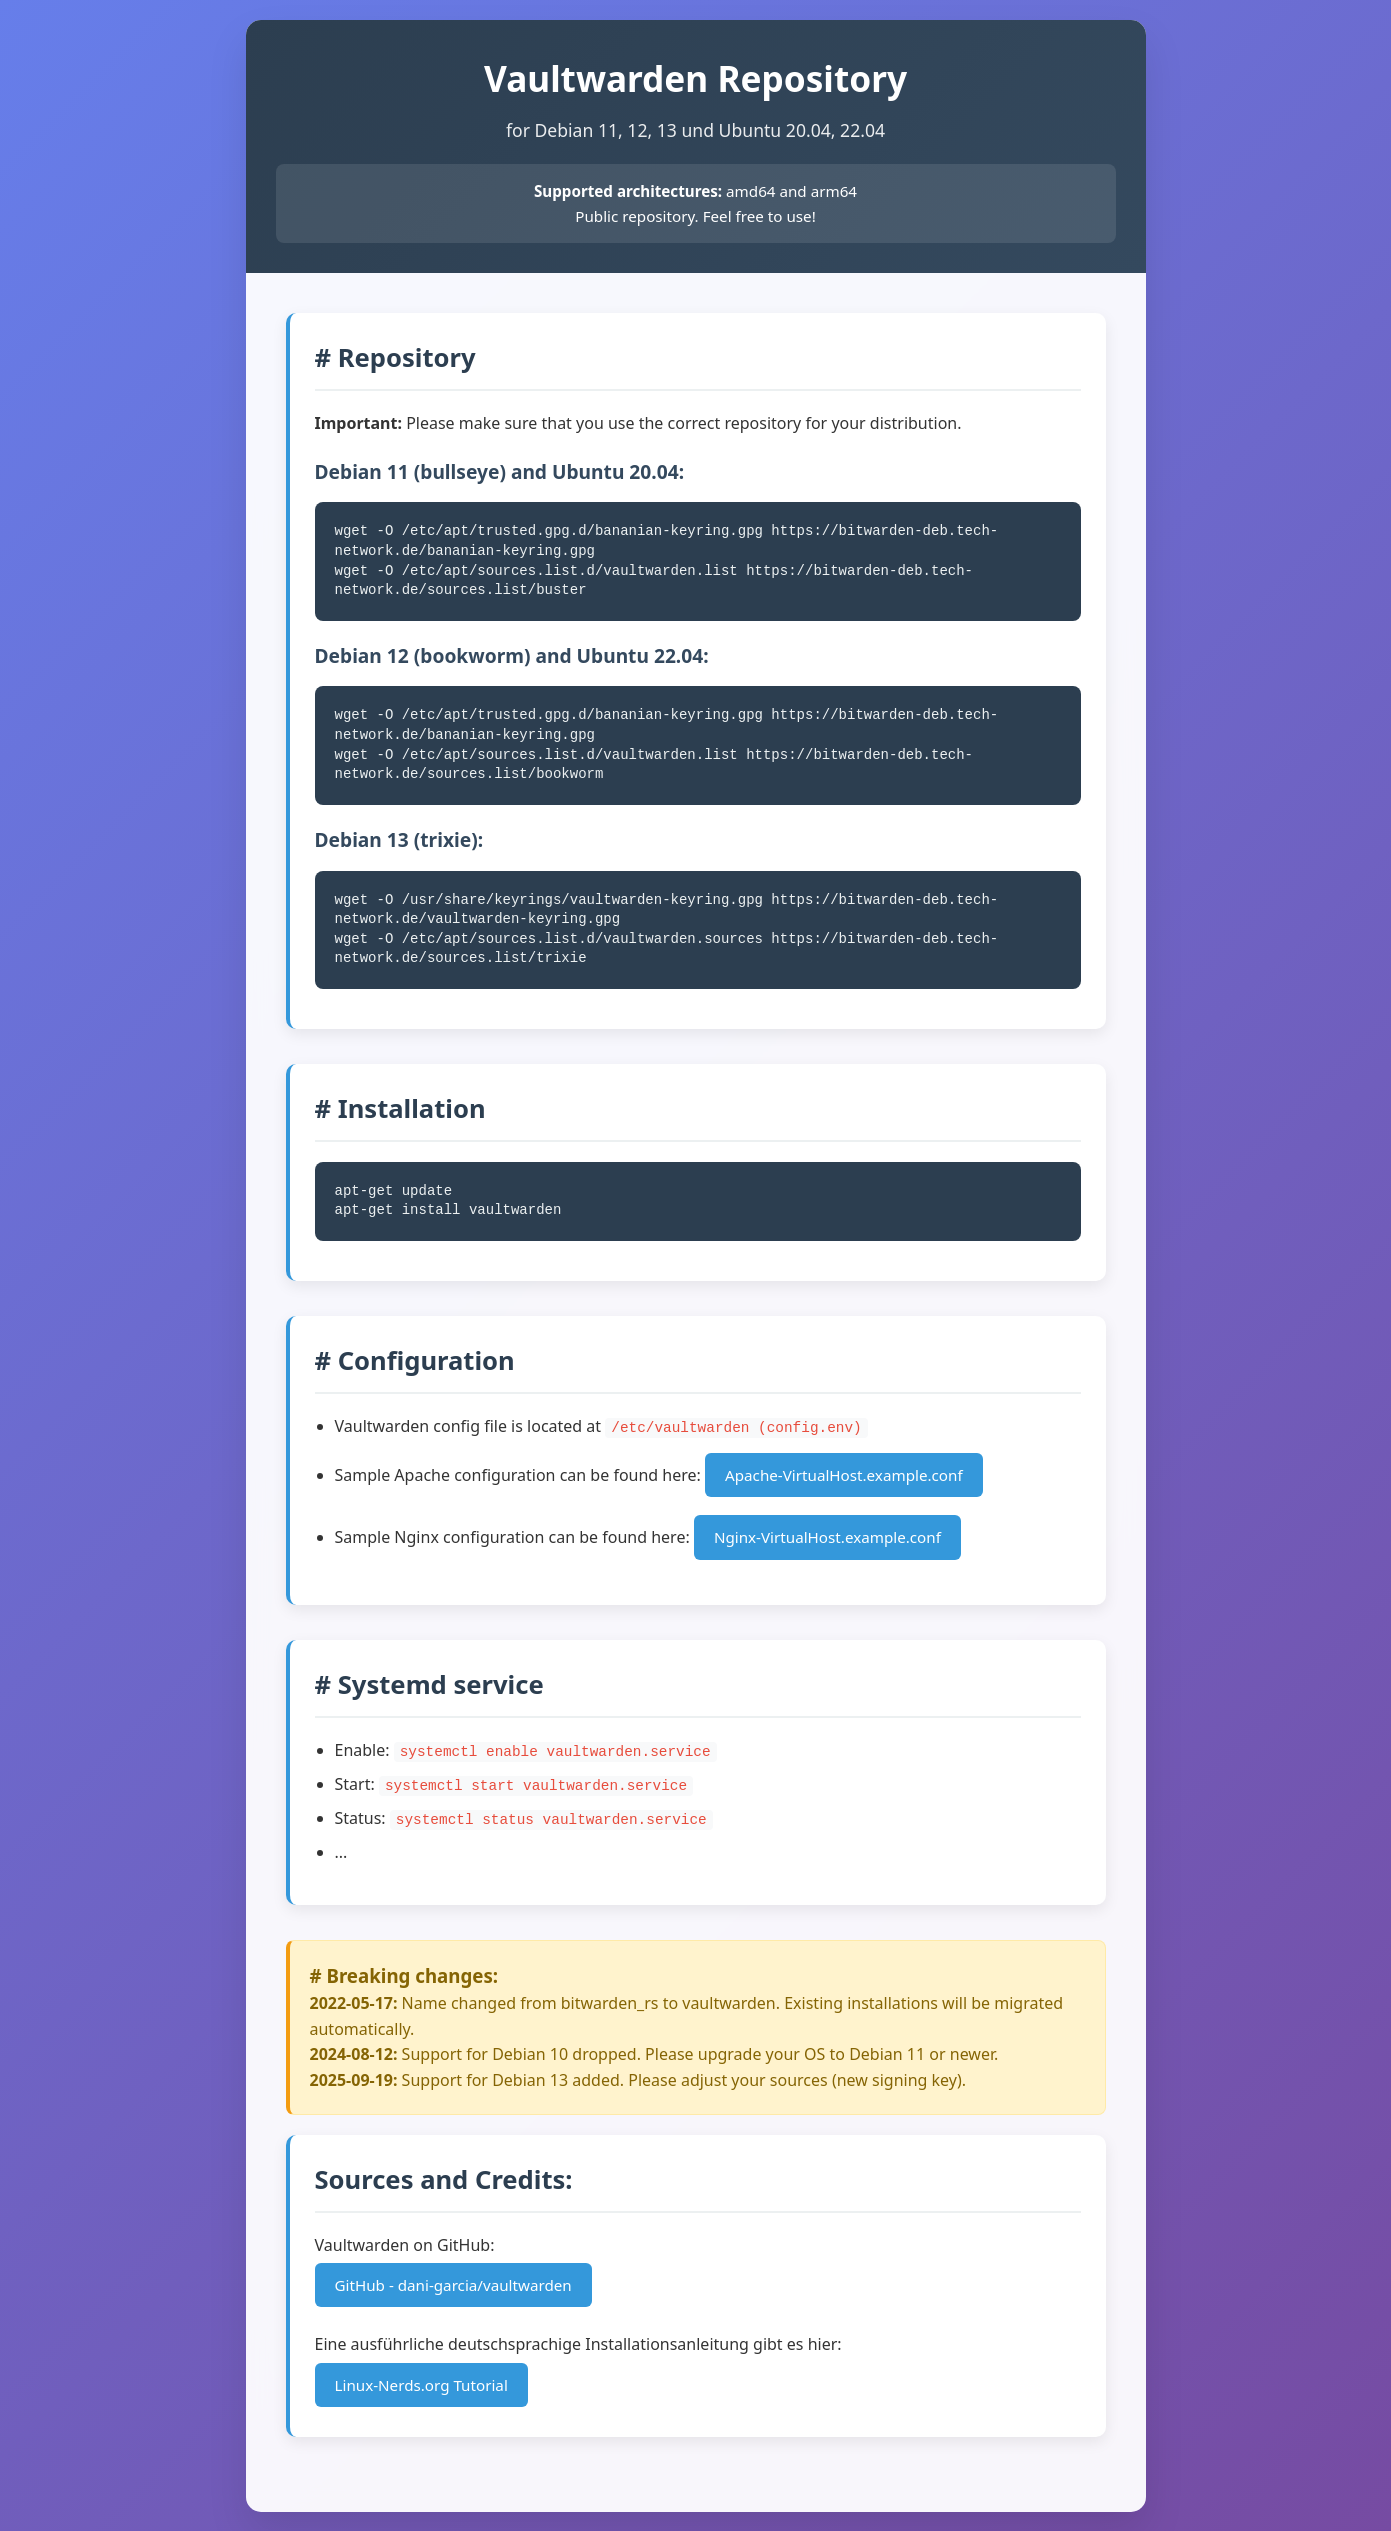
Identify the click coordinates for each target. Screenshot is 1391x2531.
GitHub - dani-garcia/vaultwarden (453, 2283)
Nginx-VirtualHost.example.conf (827, 1537)
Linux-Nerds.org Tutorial (421, 2383)
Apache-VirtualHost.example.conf (844, 1475)
